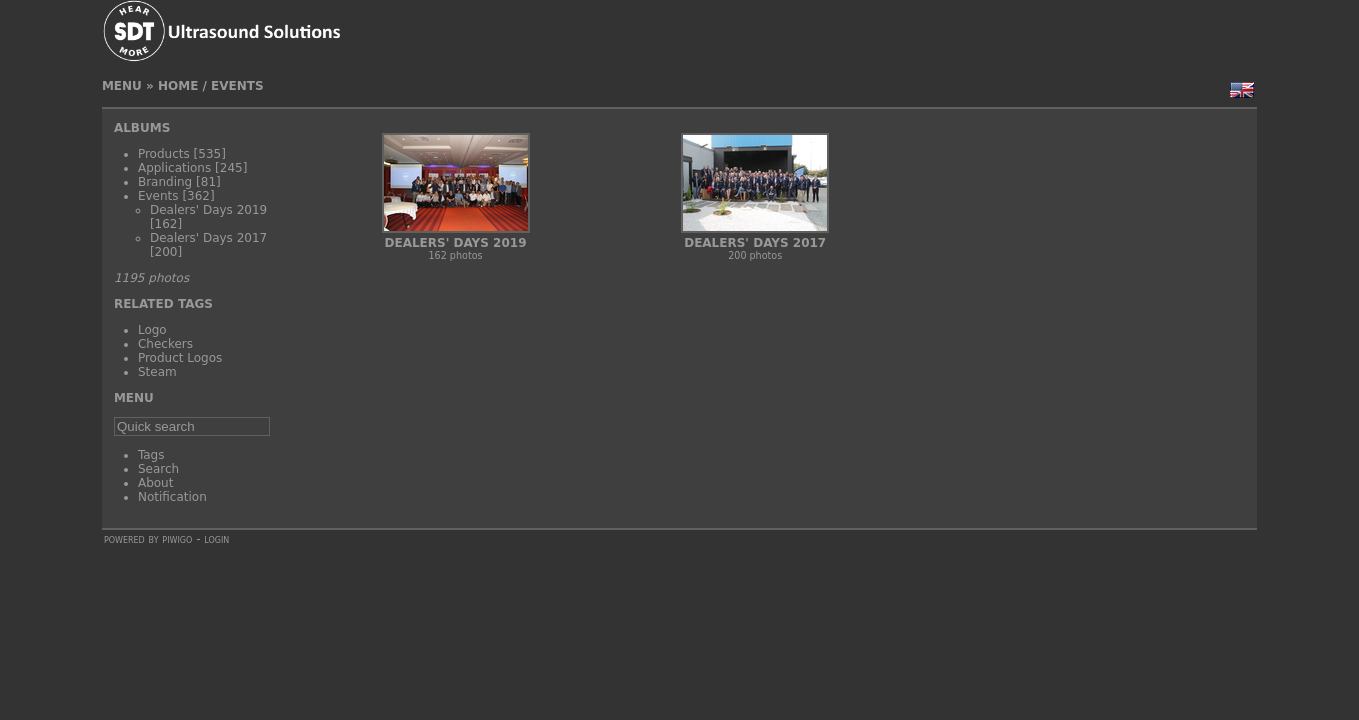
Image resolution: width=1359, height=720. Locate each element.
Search (158, 469)
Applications (174, 168)
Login (216, 539)
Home (178, 86)
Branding (165, 182)
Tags (151, 455)
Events (237, 86)
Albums (142, 128)
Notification (172, 497)
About (155, 483)
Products (164, 154)
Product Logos (180, 358)
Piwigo (177, 539)
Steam (157, 372)
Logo (152, 330)
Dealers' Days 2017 (208, 238)
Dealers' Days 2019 (208, 210)
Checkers (165, 344)
